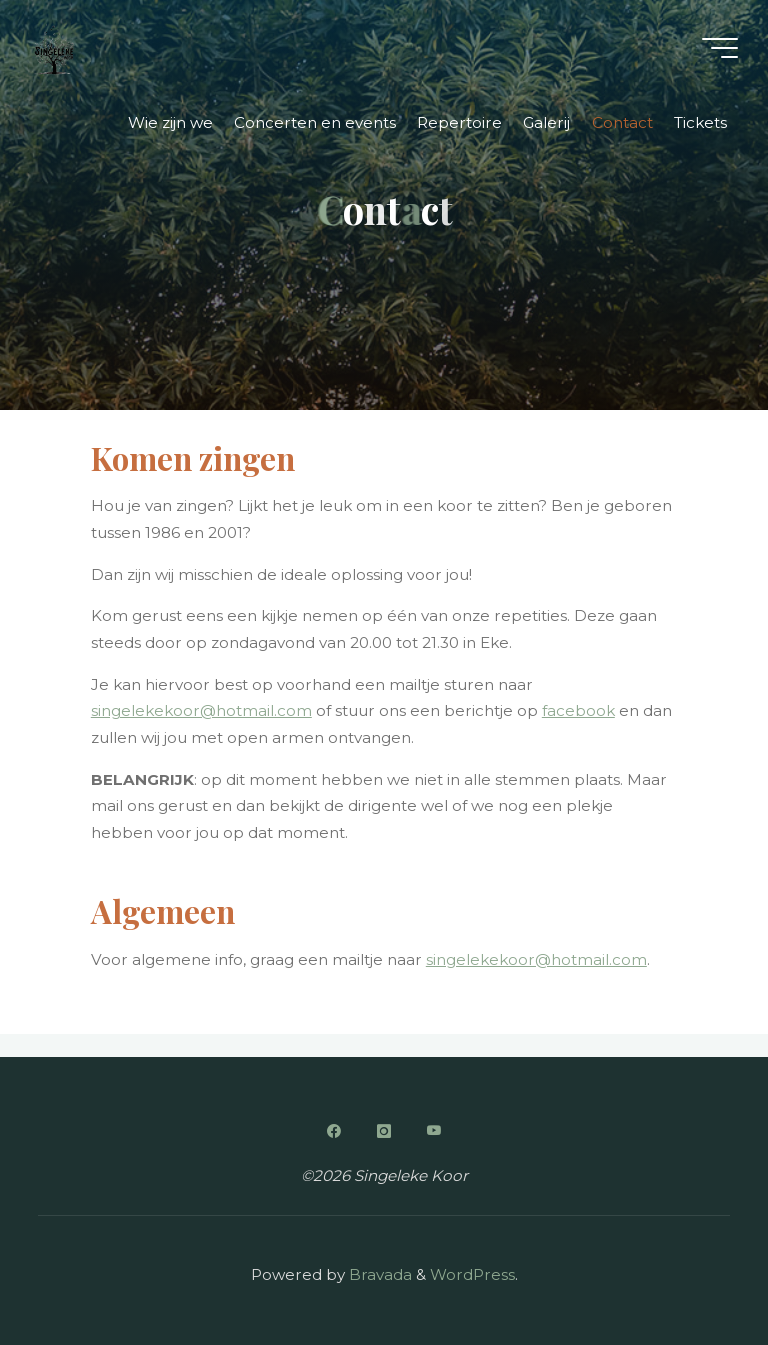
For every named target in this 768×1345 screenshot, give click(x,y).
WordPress (472, 1274)
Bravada (378, 1274)
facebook (578, 711)
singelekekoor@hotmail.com (201, 711)
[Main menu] (720, 48)
